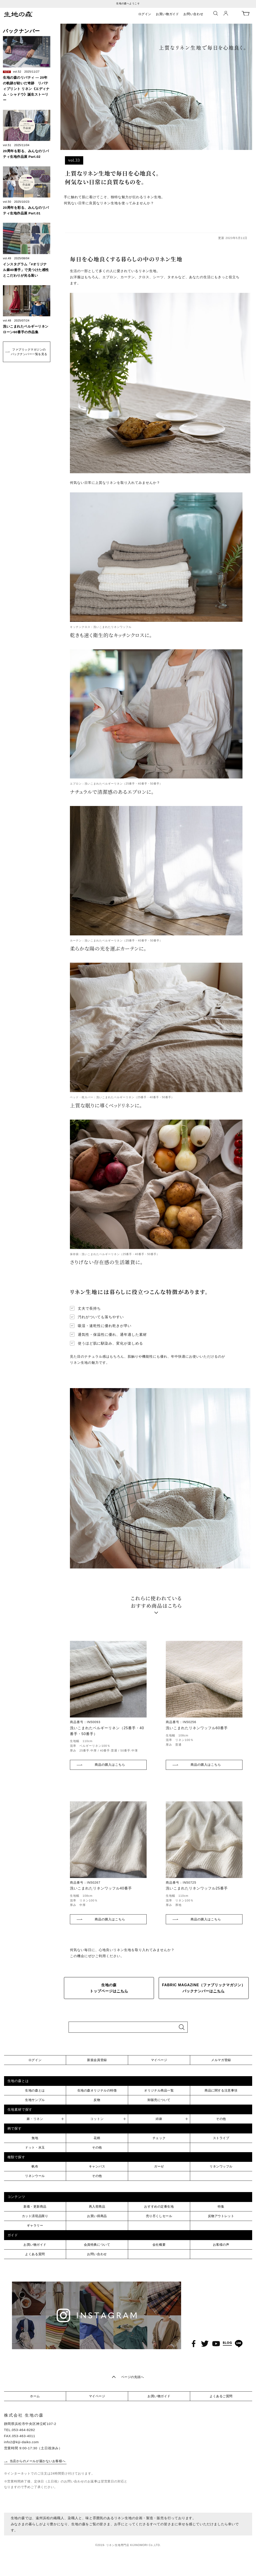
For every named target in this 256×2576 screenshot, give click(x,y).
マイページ (159, 2061)
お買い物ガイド (165, 16)
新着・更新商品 (35, 2208)
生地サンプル (35, 2101)
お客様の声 (221, 2246)
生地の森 (22, 15)
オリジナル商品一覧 (159, 2092)
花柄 (97, 2139)
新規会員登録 (97, 2061)
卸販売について (159, 2101)
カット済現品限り (35, 2217)
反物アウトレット (221, 2217)
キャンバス (97, 2168)
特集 (221, 2208)
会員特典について (97, 2246)
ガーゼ (159, 2168)
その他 (221, 2120)
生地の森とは (35, 2092)
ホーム (35, 2397)
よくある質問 (35, 2255)
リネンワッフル (221, 2168)
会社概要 (159, 2246)
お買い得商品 (97, 2217)
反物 (97, 2101)
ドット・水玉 (35, 2149)
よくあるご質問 (221, 2397)
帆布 (35, 2168)
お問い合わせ (193, 16)
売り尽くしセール (159, 2217)
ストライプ (221, 2139)
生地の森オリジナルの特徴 (97, 2092)
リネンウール (35, 2177)
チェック (159, 2139)
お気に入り (235, 15)
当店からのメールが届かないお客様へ (38, 2462)
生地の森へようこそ (128, 3)
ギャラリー (35, 2227)
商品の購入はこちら (109, 1765)
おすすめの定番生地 (159, 2208)
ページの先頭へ (132, 2378)
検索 (181, 2028)
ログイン (141, 16)
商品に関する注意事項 (221, 2092)
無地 (35, 2139)
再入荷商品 (97, 2208)
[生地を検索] (216, 15)
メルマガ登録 (221, 2061)
